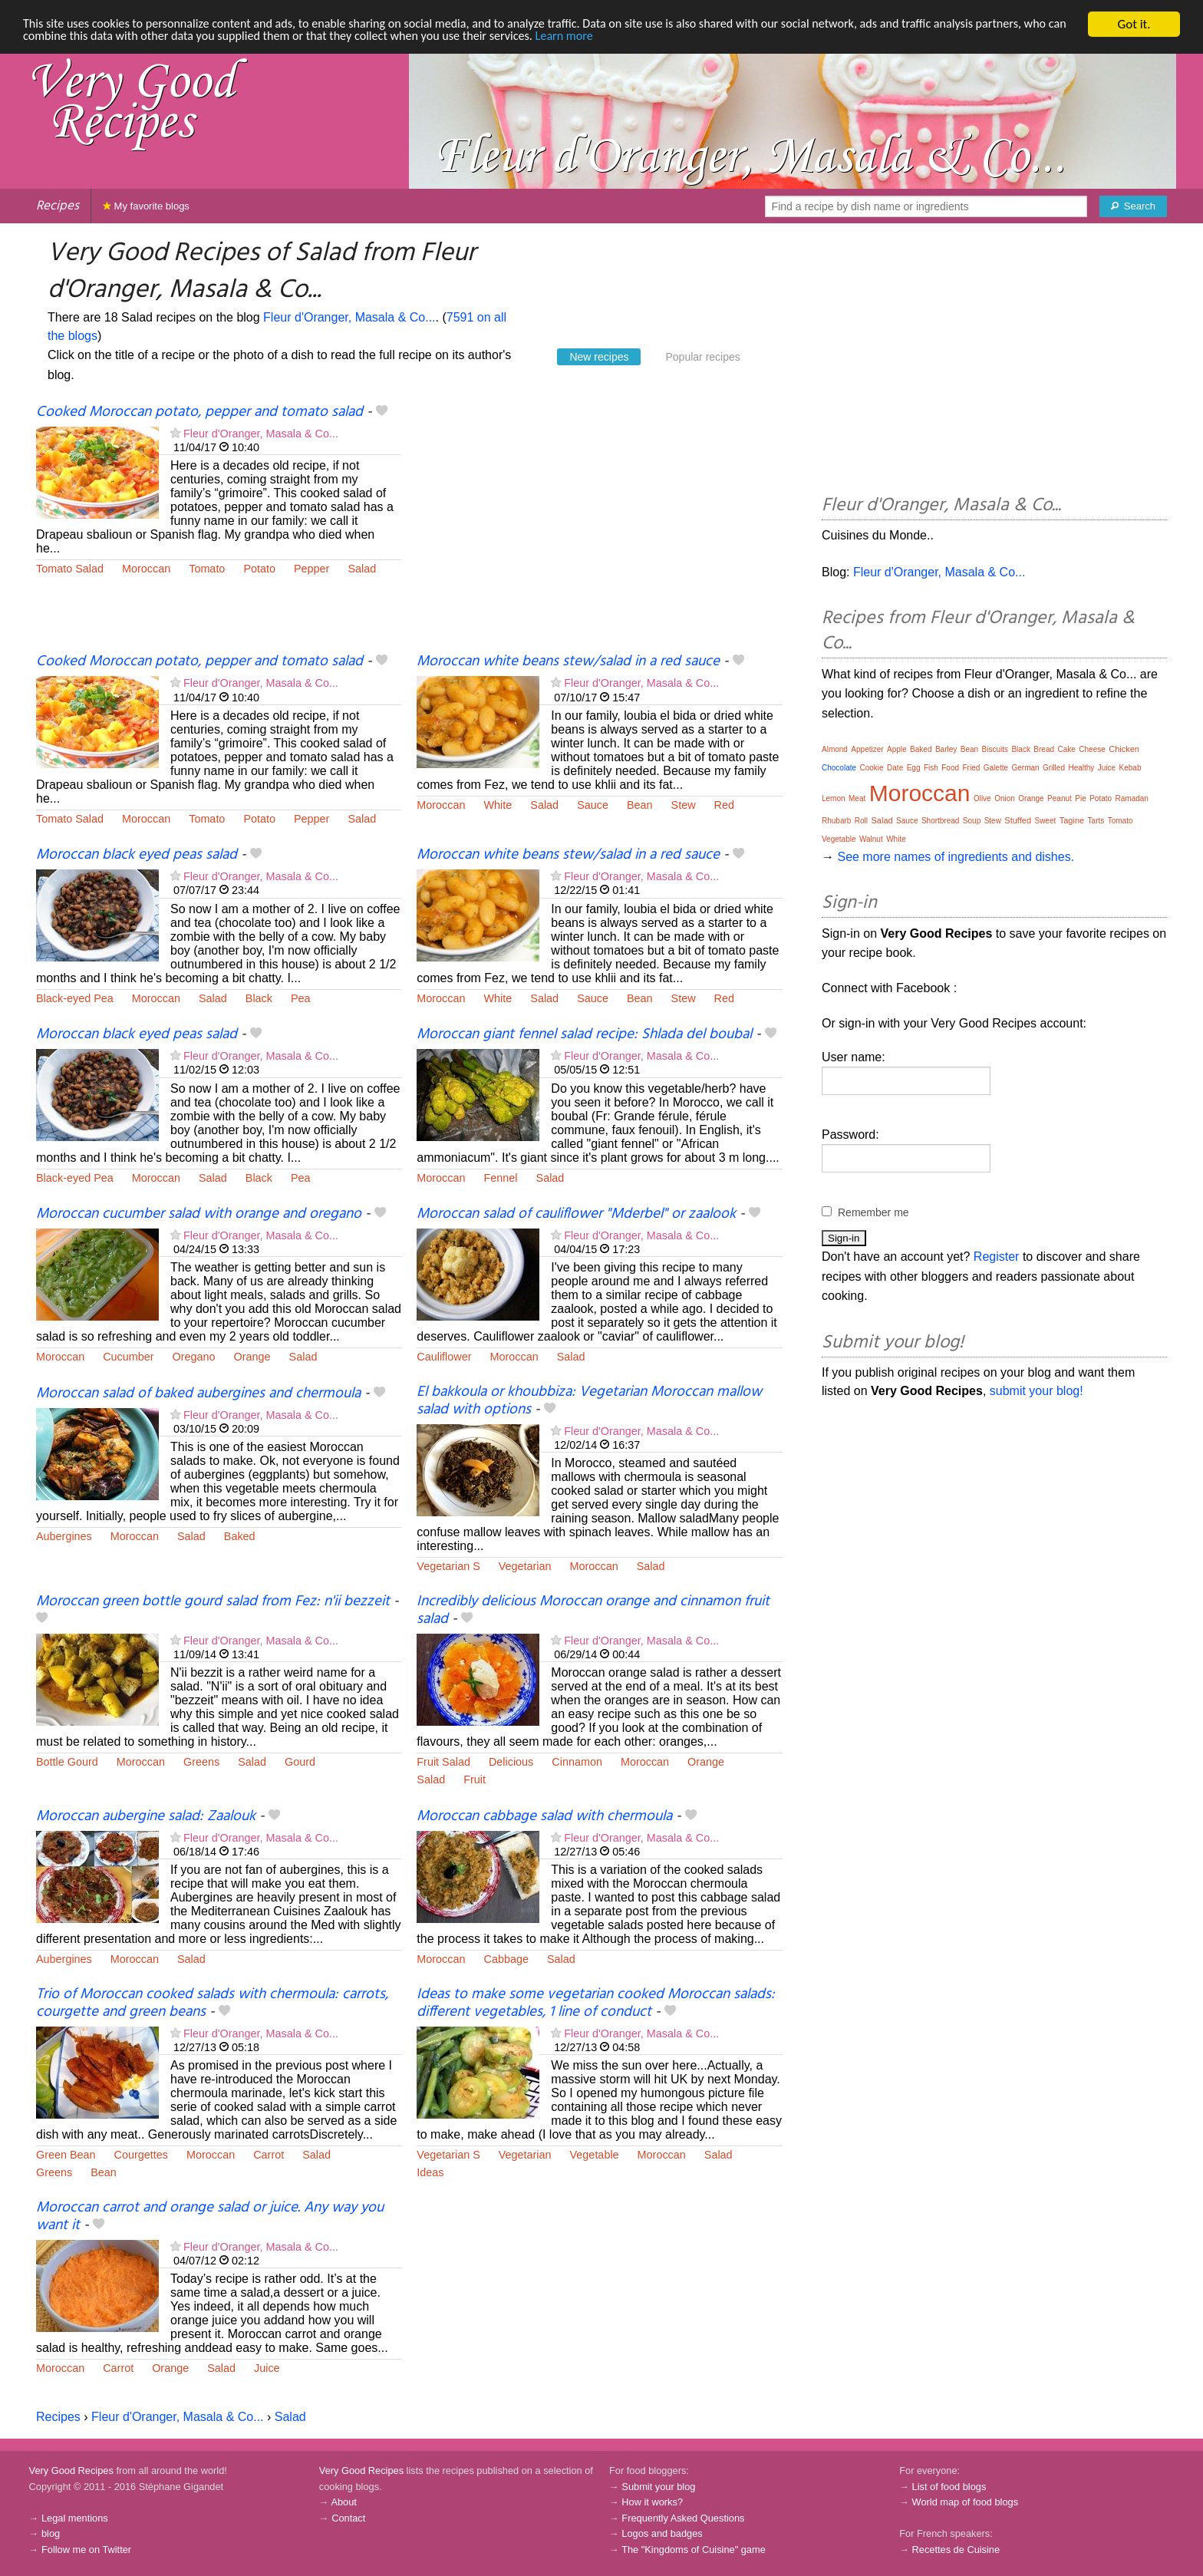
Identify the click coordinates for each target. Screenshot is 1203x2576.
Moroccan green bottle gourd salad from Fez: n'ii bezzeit (213, 1601)
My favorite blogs (146, 206)
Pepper (311, 568)
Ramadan (1132, 798)
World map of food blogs (965, 2502)
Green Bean (66, 2155)
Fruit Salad (443, 1762)
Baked (239, 1536)
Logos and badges (661, 2533)
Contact (348, 2518)
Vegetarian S (448, 1566)
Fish (931, 768)
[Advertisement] (599, 527)
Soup (972, 820)
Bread (1043, 749)
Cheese (1092, 749)
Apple (897, 749)
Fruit (474, 1779)
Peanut (1059, 798)
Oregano (194, 1357)
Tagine (1072, 820)
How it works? (652, 2502)
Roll (861, 820)
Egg (914, 768)
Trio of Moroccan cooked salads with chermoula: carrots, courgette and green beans (212, 2003)
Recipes (57, 206)
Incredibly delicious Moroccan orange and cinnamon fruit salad (593, 1610)
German (1025, 768)
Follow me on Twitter (86, 2549)
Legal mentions (74, 2518)
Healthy (1081, 768)
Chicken (1124, 749)
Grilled (1054, 768)
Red (724, 805)
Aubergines (64, 1536)
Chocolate (839, 768)
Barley (946, 749)
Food (950, 768)
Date (895, 768)
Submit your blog (658, 2486)
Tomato (207, 568)
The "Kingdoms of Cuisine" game (693, 2549)
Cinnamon (577, 1762)
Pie (1080, 798)
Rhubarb (836, 820)
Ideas (430, 2172)
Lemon (833, 798)
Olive (982, 798)
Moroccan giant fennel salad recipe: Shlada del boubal (584, 1034)
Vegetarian (525, 1566)
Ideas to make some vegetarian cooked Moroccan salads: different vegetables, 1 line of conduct (596, 2003)
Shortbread (940, 820)
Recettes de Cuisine (956, 2549)
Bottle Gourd (67, 1762)
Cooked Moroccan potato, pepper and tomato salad (199, 412)
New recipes (598, 357)
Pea (301, 998)
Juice (267, 2368)
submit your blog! (1036, 1390)
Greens (201, 1762)
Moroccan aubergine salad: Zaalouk (145, 1816)
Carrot (268, 2155)
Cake (1066, 749)
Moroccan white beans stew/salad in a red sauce (568, 661)
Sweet (1045, 820)
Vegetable (594, 2155)
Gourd (300, 1762)
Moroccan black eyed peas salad (136, 854)
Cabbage (506, 1959)
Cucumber (128, 1357)
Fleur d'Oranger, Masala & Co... (349, 317)
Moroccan (146, 568)
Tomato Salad (70, 568)
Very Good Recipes (71, 2470)
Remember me (873, 1212)
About (343, 2502)
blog (50, 2533)
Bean (640, 805)
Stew (683, 805)
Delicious (511, 1762)
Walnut (871, 839)
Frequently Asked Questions (682, 2518)
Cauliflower (444, 1357)
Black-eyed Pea (75, 998)
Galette (996, 768)
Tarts (1096, 820)
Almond (835, 749)
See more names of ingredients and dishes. (955, 856)
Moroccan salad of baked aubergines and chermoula (198, 1393)
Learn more (641, 38)
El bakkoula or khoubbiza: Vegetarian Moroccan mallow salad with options (589, 1400)
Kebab (1130, 768)
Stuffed (1017, 820)
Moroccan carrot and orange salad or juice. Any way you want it (210, 2216)
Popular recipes (702, 357)
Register (997, 1256)
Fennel (501, 1178)
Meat (857, 798)
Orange (252, 1357)
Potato (259, 568)
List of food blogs (949, 2486)
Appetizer (867, 749)
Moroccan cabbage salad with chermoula (544, 1816)
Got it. (1133, 24)
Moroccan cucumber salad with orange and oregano (198, 1213)
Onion (1004, 798)
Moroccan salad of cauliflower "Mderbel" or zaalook (576, 1213)
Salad (362, 568)
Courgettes (141, 2155)
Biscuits (995, 749)
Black (259, 998)
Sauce (592, 805)
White (498, 805)
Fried (972, 768)
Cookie (871, 768)
